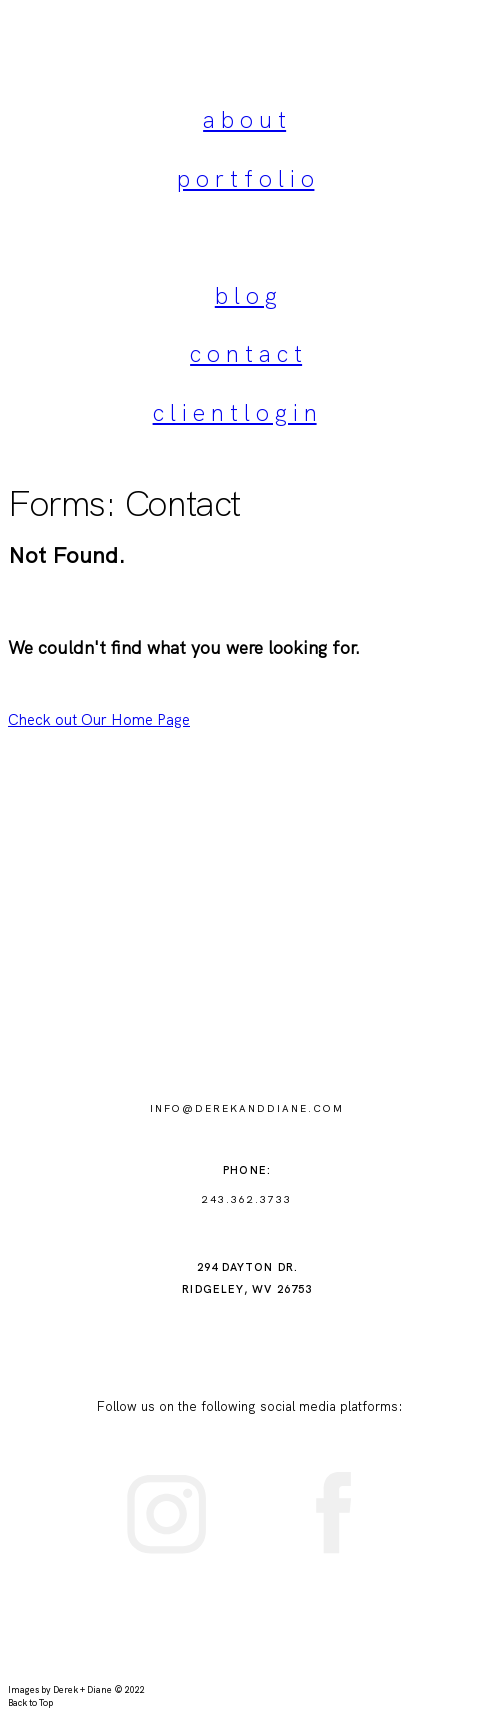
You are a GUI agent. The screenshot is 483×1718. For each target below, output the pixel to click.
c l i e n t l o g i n (235, 413)
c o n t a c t (246, 354)
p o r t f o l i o (245, 179)
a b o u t (244, 120)
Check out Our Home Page (99, 720)
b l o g (246, 296)
